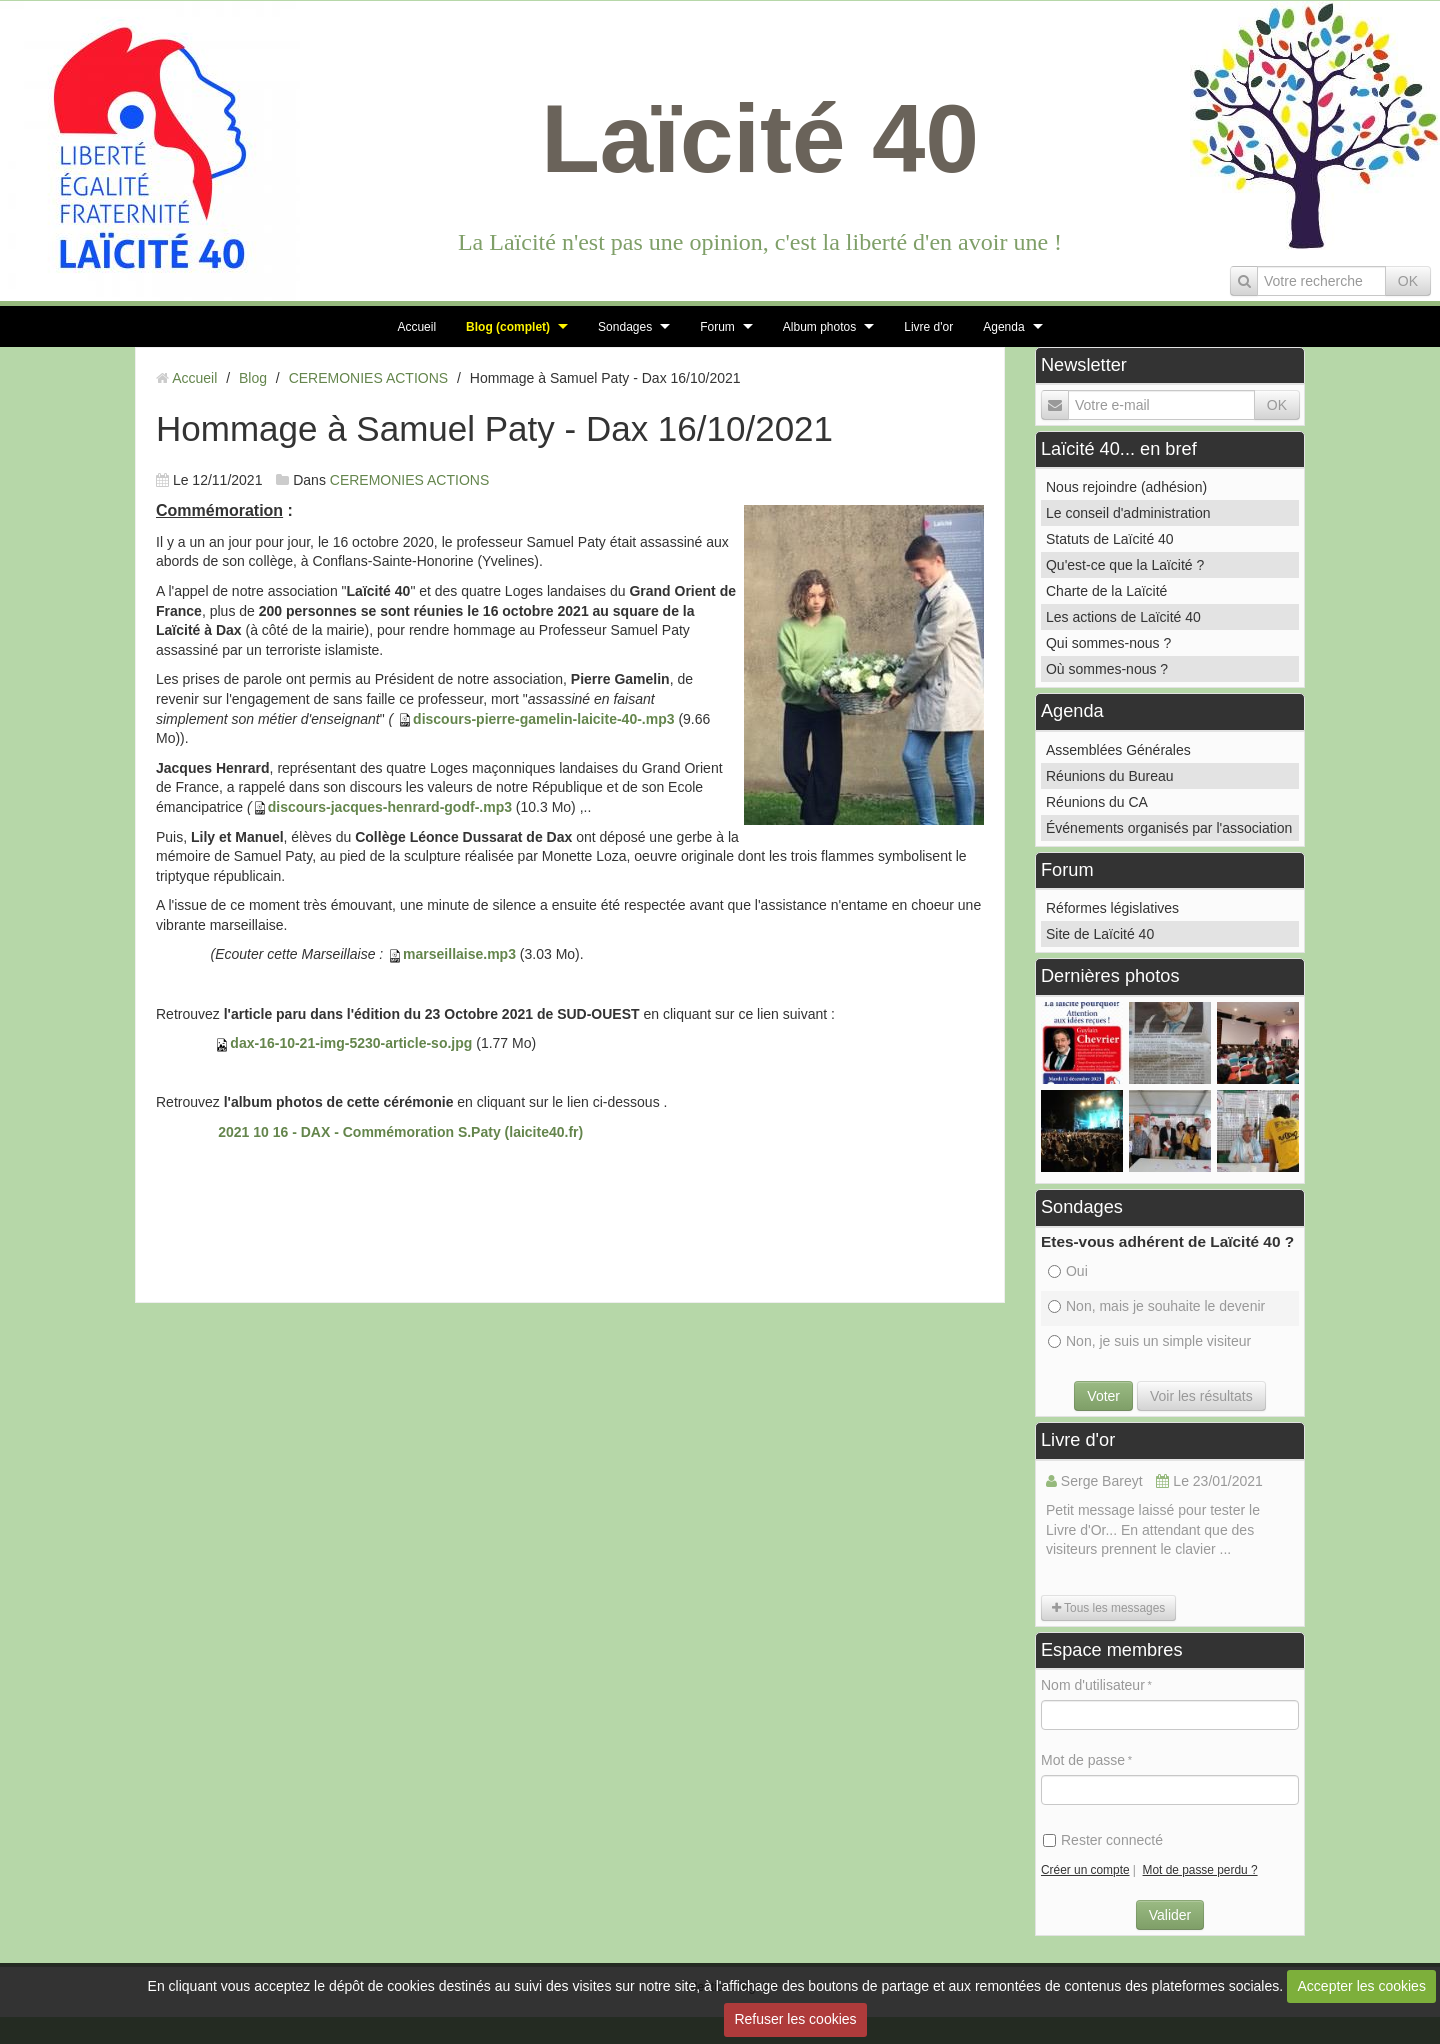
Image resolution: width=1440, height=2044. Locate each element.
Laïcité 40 (760, 138)
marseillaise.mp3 (459, 954)
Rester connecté (1103, 1840)
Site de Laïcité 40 (1100, 934)
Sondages (625, 327)
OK (1408, 281)
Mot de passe (1083, 1760)
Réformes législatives (1112, 908)
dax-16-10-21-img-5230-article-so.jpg (351, 1043)
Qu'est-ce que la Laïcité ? (1125, 565)
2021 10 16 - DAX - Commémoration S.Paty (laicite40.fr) (400, 1132)
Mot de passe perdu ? (1200, 1870)
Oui (1068, 1271)
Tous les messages (1108, 1608)
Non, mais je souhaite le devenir (1156, 1306)
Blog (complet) (508, 327)
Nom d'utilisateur (1093, 1685)
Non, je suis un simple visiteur (1149, 1341)
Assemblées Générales (1118, 750)
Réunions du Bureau (1110, 776)
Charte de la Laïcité (1106, 591)
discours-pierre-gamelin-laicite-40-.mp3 (543, 719)
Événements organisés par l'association (1169, 828)
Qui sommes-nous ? (1108, 643)
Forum (717, 327)
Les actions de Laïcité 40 (1123, 617)
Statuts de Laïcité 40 (1110, 539)
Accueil (416, 327)
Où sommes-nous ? (1107, 669)
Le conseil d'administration (1128, 513)
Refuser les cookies (795, 2019)
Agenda (1003, 327)
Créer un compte (1085, 1870)
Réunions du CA (1097, 802)
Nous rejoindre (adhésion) (1126, 487)
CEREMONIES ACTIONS (368, 378)
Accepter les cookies (1362, 1986)
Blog (253, 378)
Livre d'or (928, 327)
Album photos (819, 327)
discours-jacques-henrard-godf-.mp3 (390, 807)
